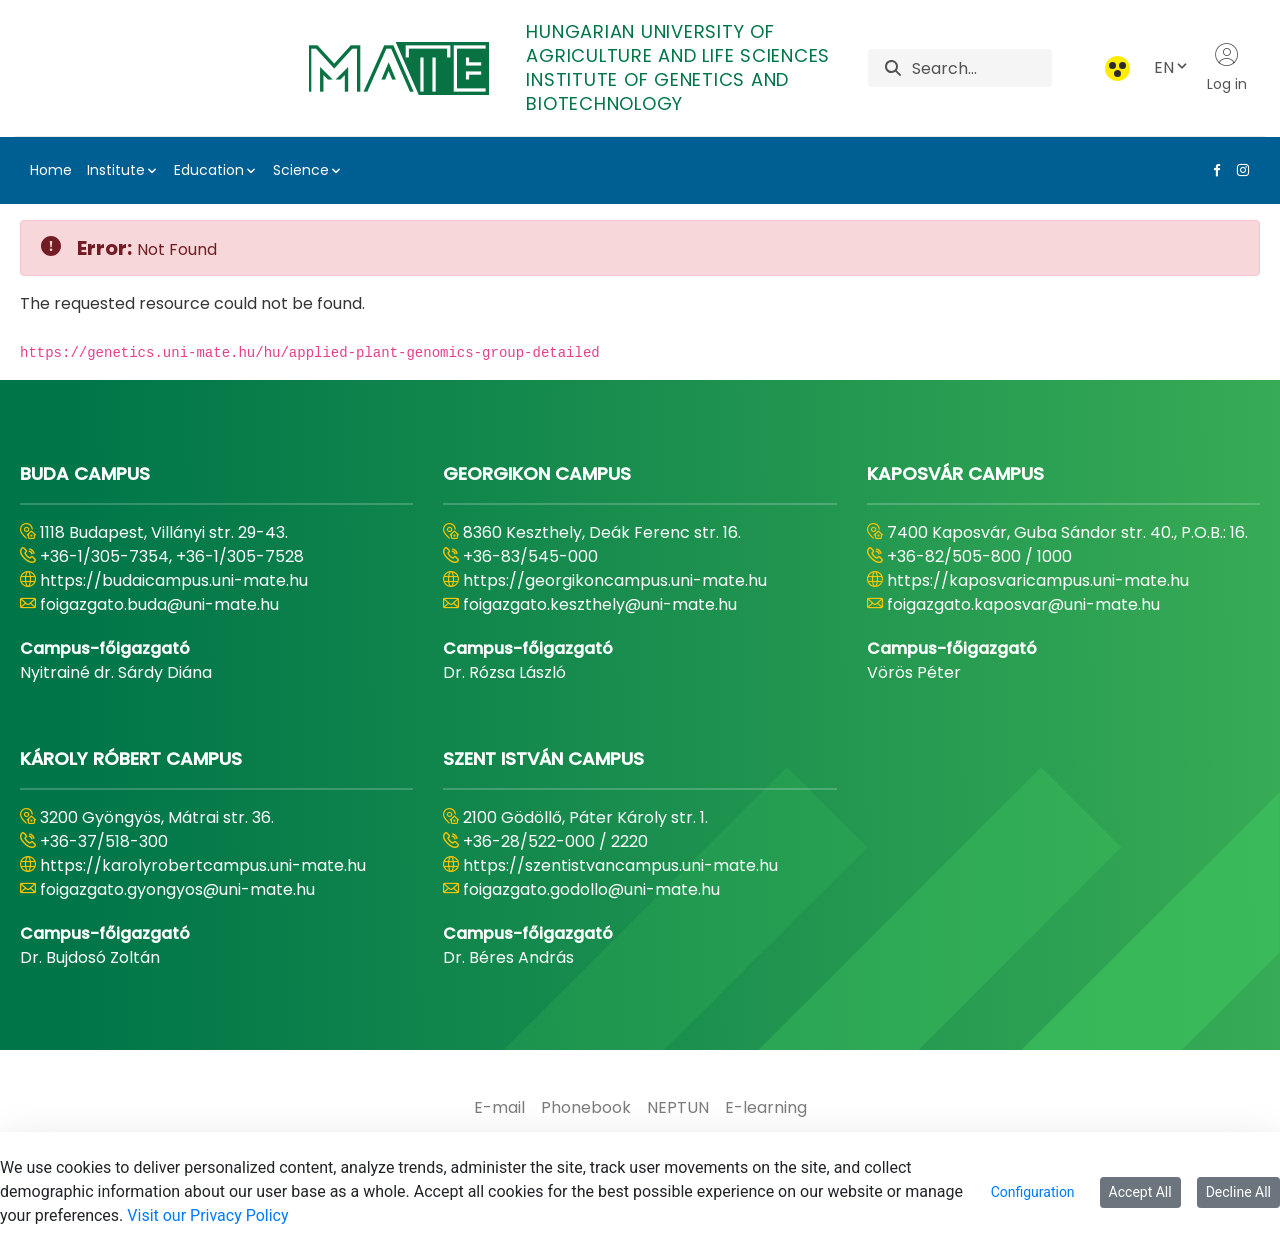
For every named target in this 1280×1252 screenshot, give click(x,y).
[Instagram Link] (1239, 170)
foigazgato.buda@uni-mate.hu (159, 604)
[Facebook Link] (1213, 170)
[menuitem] (499, 1108)
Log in (1227, 68)
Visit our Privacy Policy (207, 1215)
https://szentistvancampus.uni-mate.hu (620, 865)
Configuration (1033, 1192)
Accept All (1140, 1192)
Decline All (1238, 1192)
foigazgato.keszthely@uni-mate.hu (600, 604)
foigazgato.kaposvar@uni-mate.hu (1023, 604)
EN (1172, 67)
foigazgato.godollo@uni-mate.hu (591, 889)
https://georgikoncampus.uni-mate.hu (615, 580)
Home (51, 170)
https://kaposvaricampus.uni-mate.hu (1038, 580)
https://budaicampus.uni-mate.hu (174, 580)
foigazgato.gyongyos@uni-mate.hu (177, 889)
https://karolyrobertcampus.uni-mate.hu (203, 865)
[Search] (981, 68)
